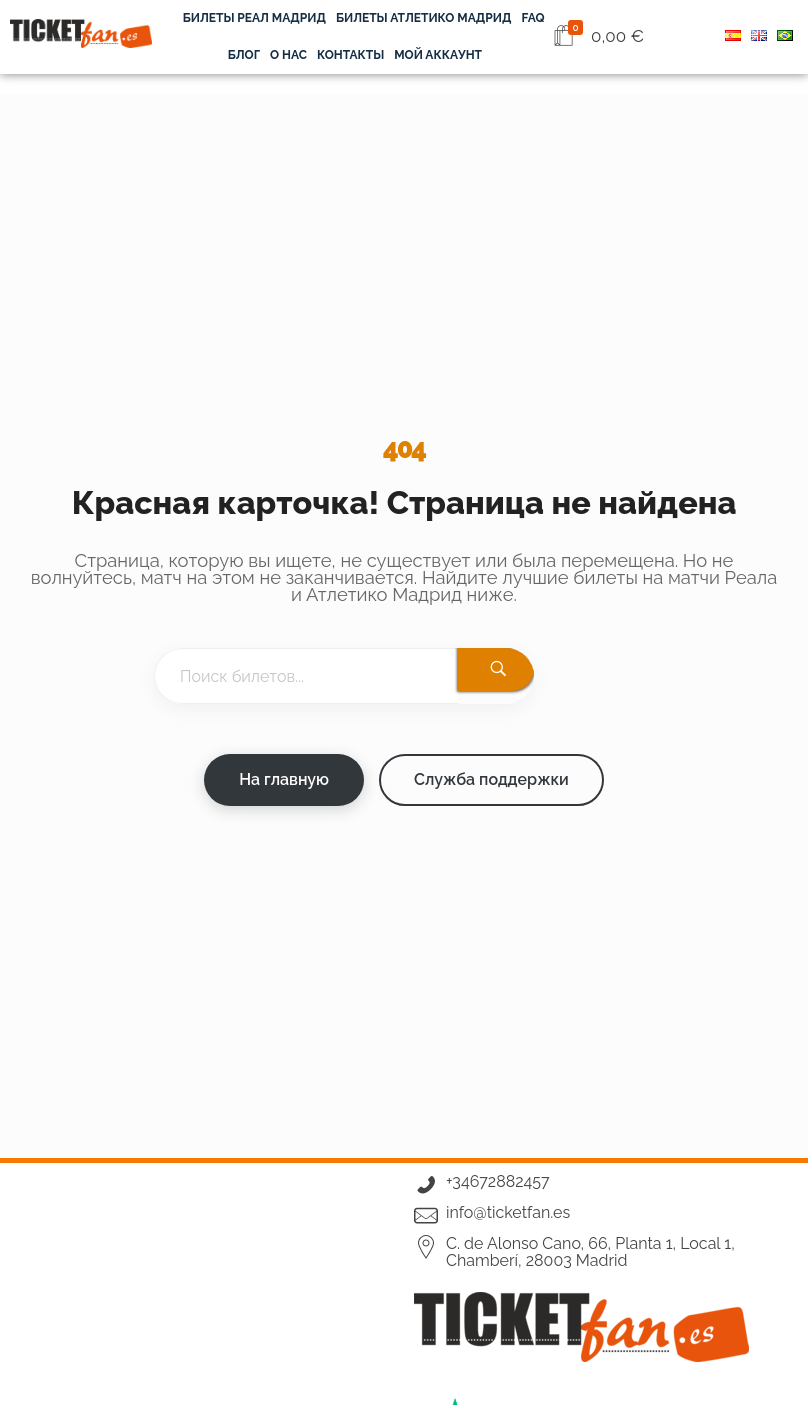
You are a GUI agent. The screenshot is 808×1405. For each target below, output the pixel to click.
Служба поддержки (491, 779)
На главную (284, 779)
